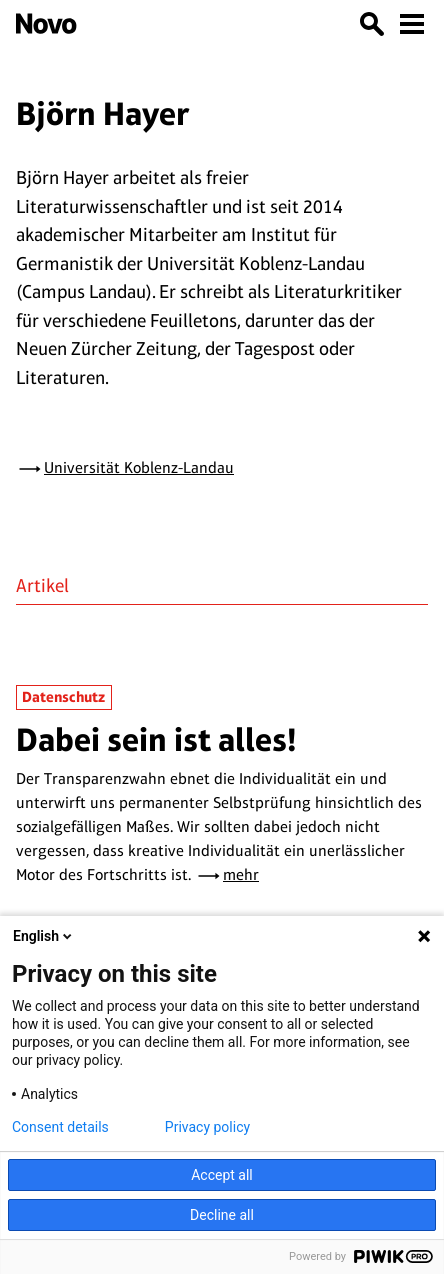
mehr (241, 874)
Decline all (222, 1215)
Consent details (60, 1127)
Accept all (222, 1175)
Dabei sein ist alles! (156, 739)
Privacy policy (207, 1127)
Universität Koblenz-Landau (139, 467)
